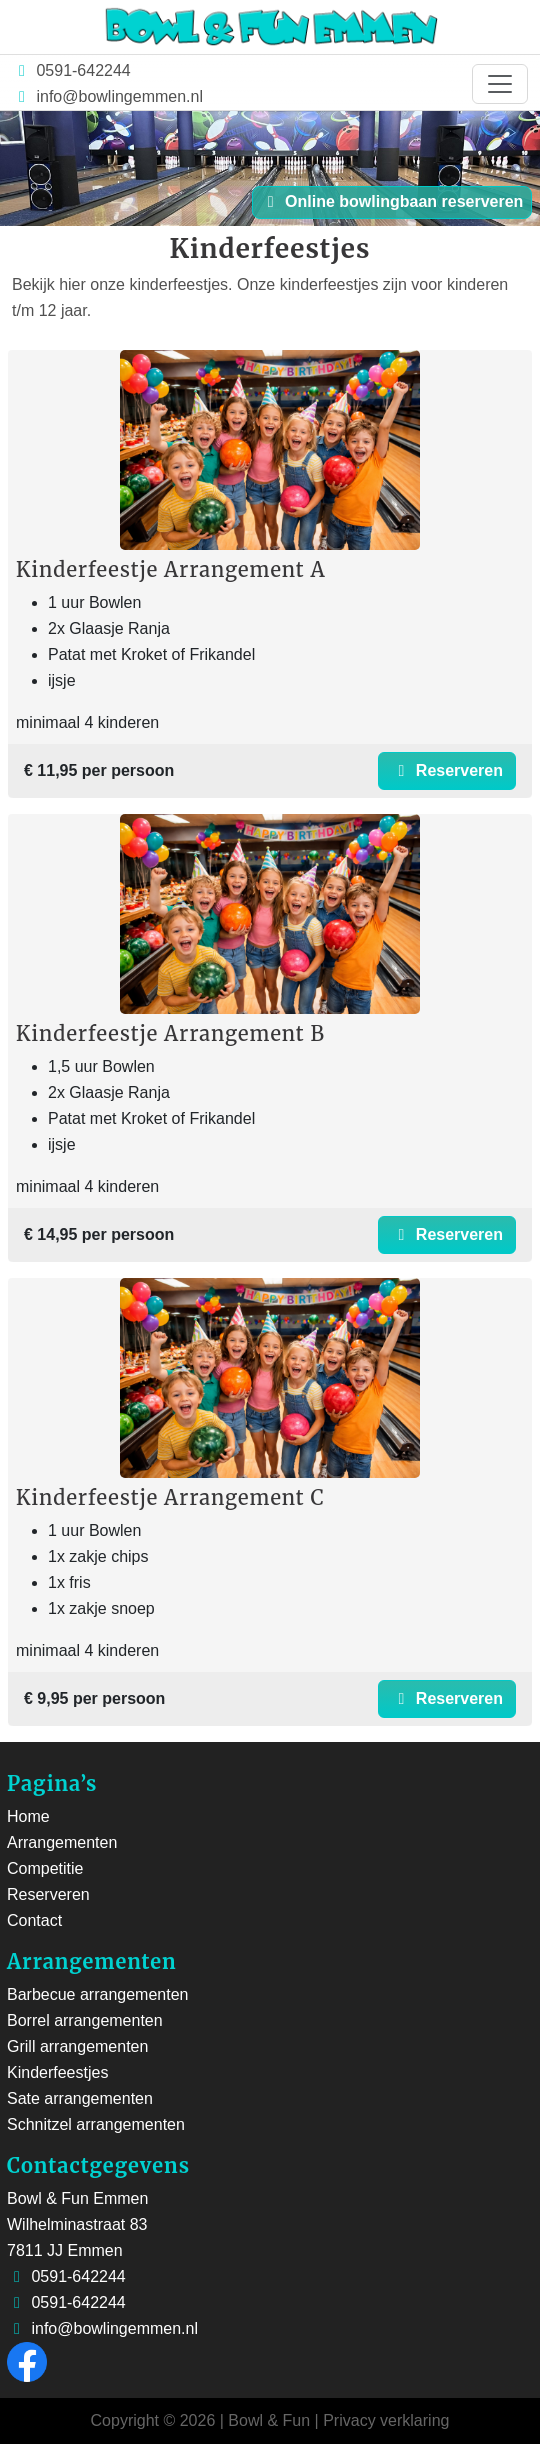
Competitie (45, 1868)
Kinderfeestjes (57, 2072)
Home (28, 1816)
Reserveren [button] (447, 770)
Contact (34, 1920)
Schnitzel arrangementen (96, 2124)
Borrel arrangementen (85, 2020)
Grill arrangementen (77, 2046)
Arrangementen (62, 1842)
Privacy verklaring (386, 2420)
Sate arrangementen (80, 2098)
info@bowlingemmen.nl (119, 96)
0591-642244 (81, 70)
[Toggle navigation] (500, 84)
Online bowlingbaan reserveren (392, 201)
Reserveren (48, 1894)
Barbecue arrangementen (97, 1994)
